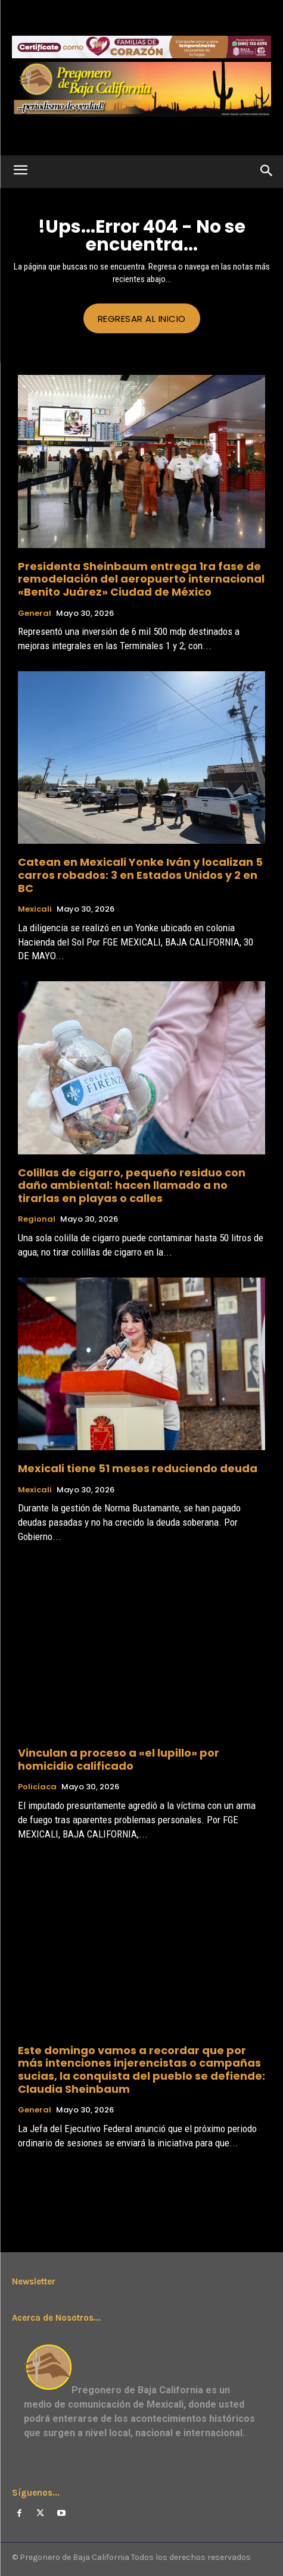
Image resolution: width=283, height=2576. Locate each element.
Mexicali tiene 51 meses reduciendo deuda (137, 1468)
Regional (36, 1219)
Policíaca (37, 1787)
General (34, 613)
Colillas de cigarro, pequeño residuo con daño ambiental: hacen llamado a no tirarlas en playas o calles (131, 1185)
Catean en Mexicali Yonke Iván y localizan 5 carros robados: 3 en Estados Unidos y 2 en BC (140, 875)
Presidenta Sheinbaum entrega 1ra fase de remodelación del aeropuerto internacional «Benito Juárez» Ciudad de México (141, 579)
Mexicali (35, 909)
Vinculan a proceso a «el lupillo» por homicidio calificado (118, 1759)
